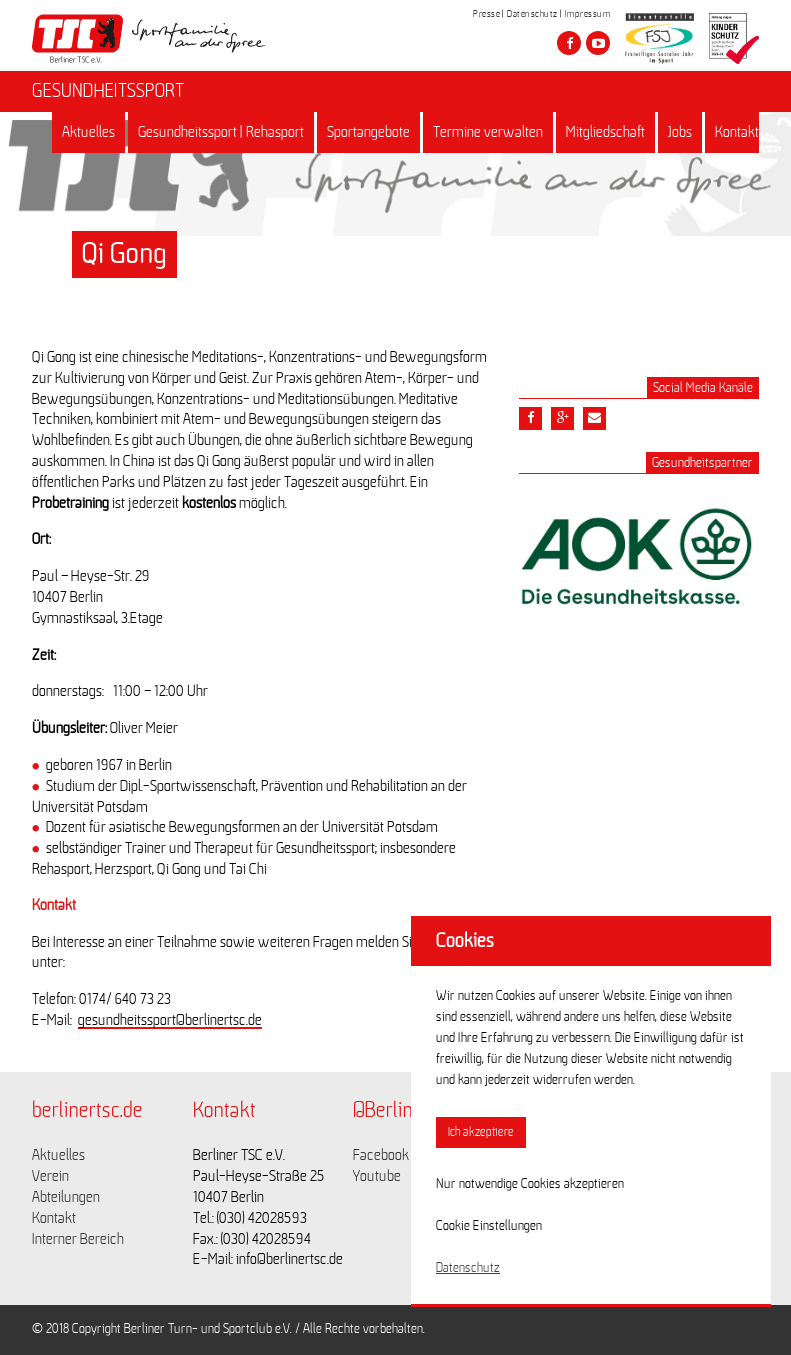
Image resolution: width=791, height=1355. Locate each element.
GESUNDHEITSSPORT (108, 91)
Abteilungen (66, 1197)
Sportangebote (368, 132)
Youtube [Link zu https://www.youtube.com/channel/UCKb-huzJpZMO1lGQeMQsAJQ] (377, 1176)
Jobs (680, 132)
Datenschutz (532, 14)
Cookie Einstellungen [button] (489, 1226)
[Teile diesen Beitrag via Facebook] (530, 418)
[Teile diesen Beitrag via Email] (594, 418)
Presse (486, 14)
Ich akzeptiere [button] (481, 1132)
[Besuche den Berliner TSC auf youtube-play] (598, 43)
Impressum (588, 14)
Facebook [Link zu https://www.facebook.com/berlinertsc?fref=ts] (381, 1155)
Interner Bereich (78, 1239)
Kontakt (737, 132)
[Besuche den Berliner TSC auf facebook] (569, 43)
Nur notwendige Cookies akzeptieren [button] (530, 1184)
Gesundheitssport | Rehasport (221, 132)
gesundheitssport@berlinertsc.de (170, 1020)
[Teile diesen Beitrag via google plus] (562, 418)
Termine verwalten (488, 132)
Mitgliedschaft (605, 132)
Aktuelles (88, 132)
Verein (50, 1176)
